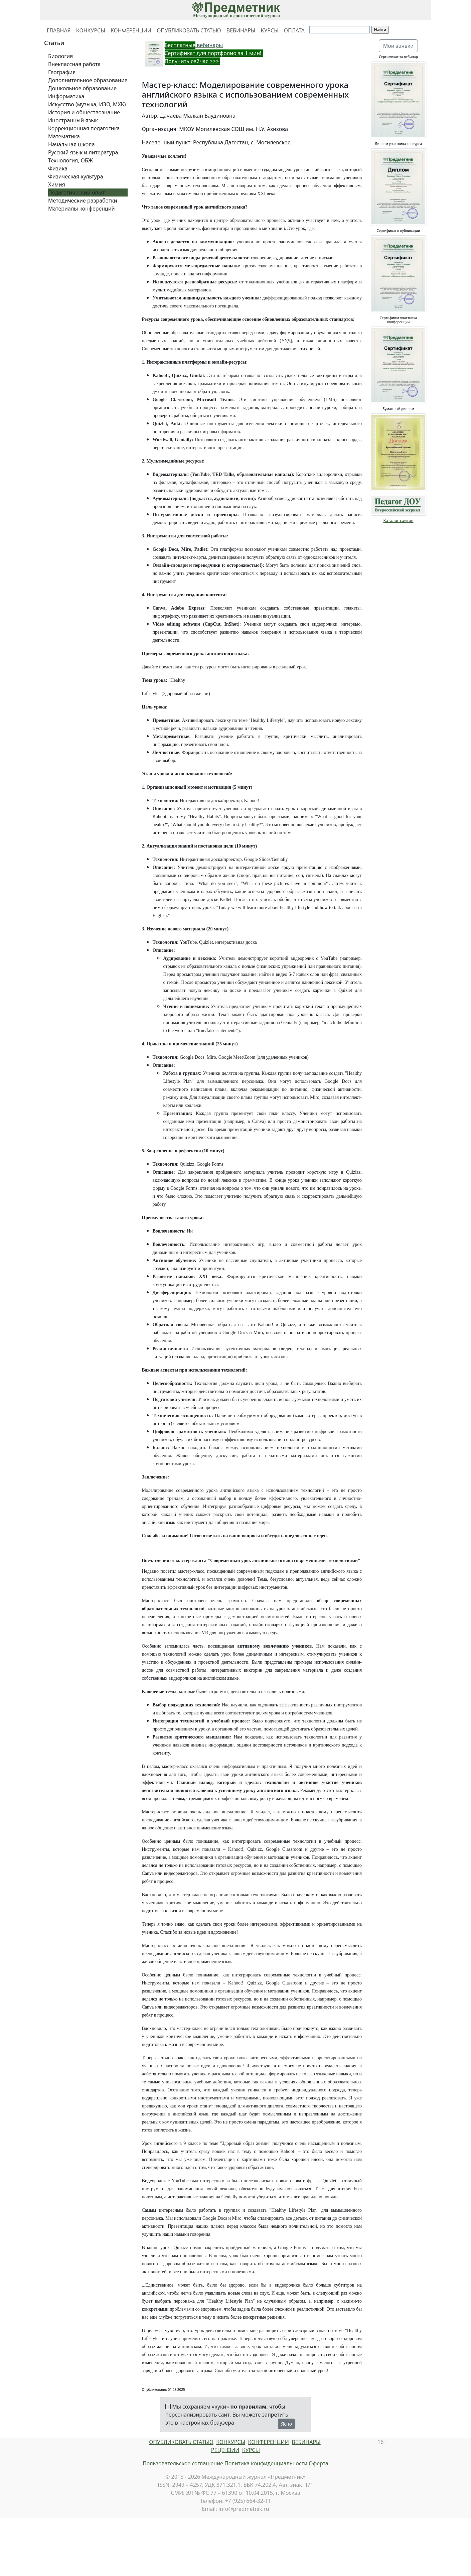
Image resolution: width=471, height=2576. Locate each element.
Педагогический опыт (76, 192)
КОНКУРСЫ (90, 30)
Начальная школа (71, 144)
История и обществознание (84, 112)
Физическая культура (75, 176)
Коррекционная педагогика (84, 128)
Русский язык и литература (83, 152)
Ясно (286, 2424)
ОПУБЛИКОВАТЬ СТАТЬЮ (189, 30)
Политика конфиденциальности (265, 2463)
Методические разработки (82, 200)
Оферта (318, 2463)
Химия (56, 184)
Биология (60, 56)
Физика (57, 168)
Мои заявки (398, 45)
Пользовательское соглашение (183, 2463)
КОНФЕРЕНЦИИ (131, 30)
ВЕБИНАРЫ (241, 30)
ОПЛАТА (294, 30)
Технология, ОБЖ (70, 160)
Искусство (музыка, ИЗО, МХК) (87, 104)
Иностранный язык (73, 120)
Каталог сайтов (398, 520)
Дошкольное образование (82, 88)
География (61, 72)
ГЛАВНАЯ (59, 30)
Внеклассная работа (74, 64)
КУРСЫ (269, 30)
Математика (64, 136)
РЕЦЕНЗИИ (225, 2450)
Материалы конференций (81, 208)
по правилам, (249, 2406)
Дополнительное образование (88, 80)
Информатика (66, 96)
